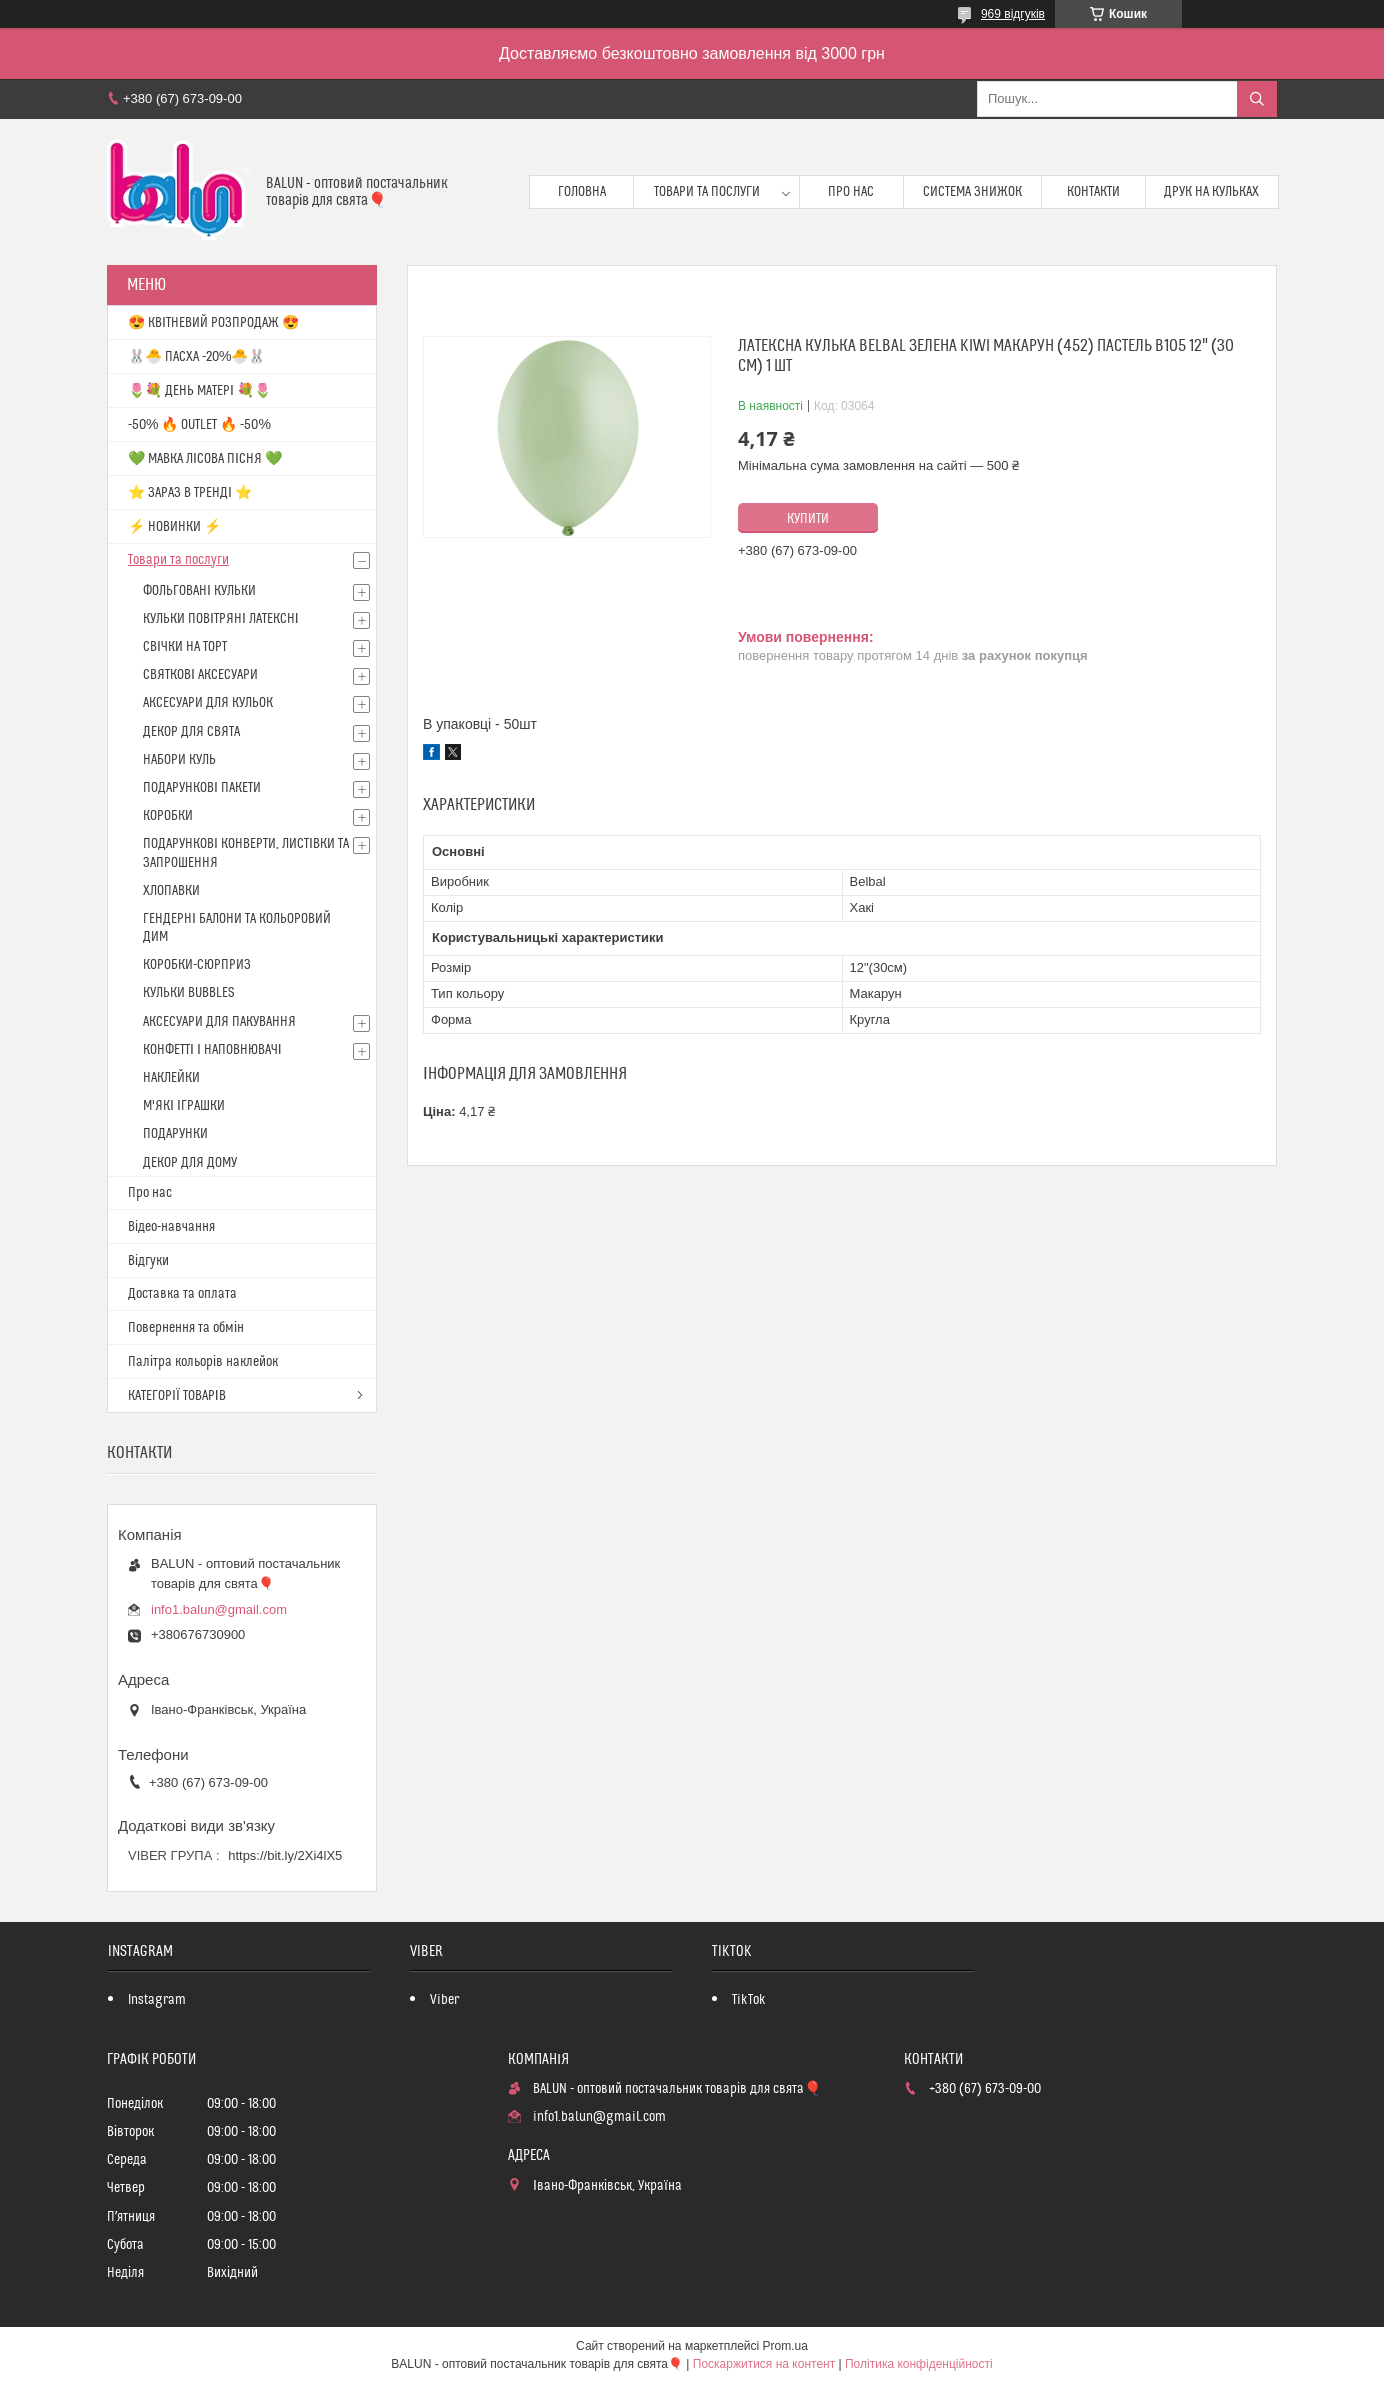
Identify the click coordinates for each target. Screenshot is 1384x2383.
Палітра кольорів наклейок (203, 1362)
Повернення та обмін (186, 1328)
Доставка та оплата (182, 1294)
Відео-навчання (171, 1227)
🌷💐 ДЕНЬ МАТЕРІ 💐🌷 (199, 391)
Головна (582, 192)
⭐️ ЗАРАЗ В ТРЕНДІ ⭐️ (190, 493)
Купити (808, 519)
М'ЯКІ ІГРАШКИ (184, 1106)
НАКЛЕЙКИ (171, 1078)
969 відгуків (1013, 14)
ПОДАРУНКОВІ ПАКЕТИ (202, 788)
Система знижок (972, 192)
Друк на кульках (1211, 192)
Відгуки (148, 1261)
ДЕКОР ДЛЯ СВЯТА (191, 732)
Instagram (157, 2000)
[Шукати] (1257, 99)
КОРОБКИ (168, 816)
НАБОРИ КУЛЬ (179, 760)
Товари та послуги (707, 192)
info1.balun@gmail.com (219, 1609)
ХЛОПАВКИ (171, 891)
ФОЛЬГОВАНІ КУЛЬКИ (199, 591)
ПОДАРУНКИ (175, 1134)
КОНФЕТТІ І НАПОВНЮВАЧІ (212, 1050)
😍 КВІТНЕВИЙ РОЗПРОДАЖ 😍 (213, 323)
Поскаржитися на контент (764, 2364)
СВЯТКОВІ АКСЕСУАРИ (200, 675)
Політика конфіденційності (919, 2364)
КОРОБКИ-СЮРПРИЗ (197, 965)
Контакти (1093, 192)
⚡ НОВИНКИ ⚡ (174, 527)
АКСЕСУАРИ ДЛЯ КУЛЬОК (208, 703)
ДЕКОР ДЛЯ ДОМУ (190, 1163)
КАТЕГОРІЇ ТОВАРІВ (177, 1396)
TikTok (749, 2000)
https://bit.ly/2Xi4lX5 (285, 1855)
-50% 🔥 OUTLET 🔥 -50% (199, 425)
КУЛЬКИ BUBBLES (188, 993)
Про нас (851, 192)
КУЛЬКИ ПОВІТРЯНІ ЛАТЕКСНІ (221, 619)
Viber (444, 2000)
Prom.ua (785, 2346)
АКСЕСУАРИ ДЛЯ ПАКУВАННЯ (219, 1022)
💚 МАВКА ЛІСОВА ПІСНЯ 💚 (205, 459)
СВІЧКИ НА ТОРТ (185, 647)
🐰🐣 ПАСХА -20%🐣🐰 (196, 357)
